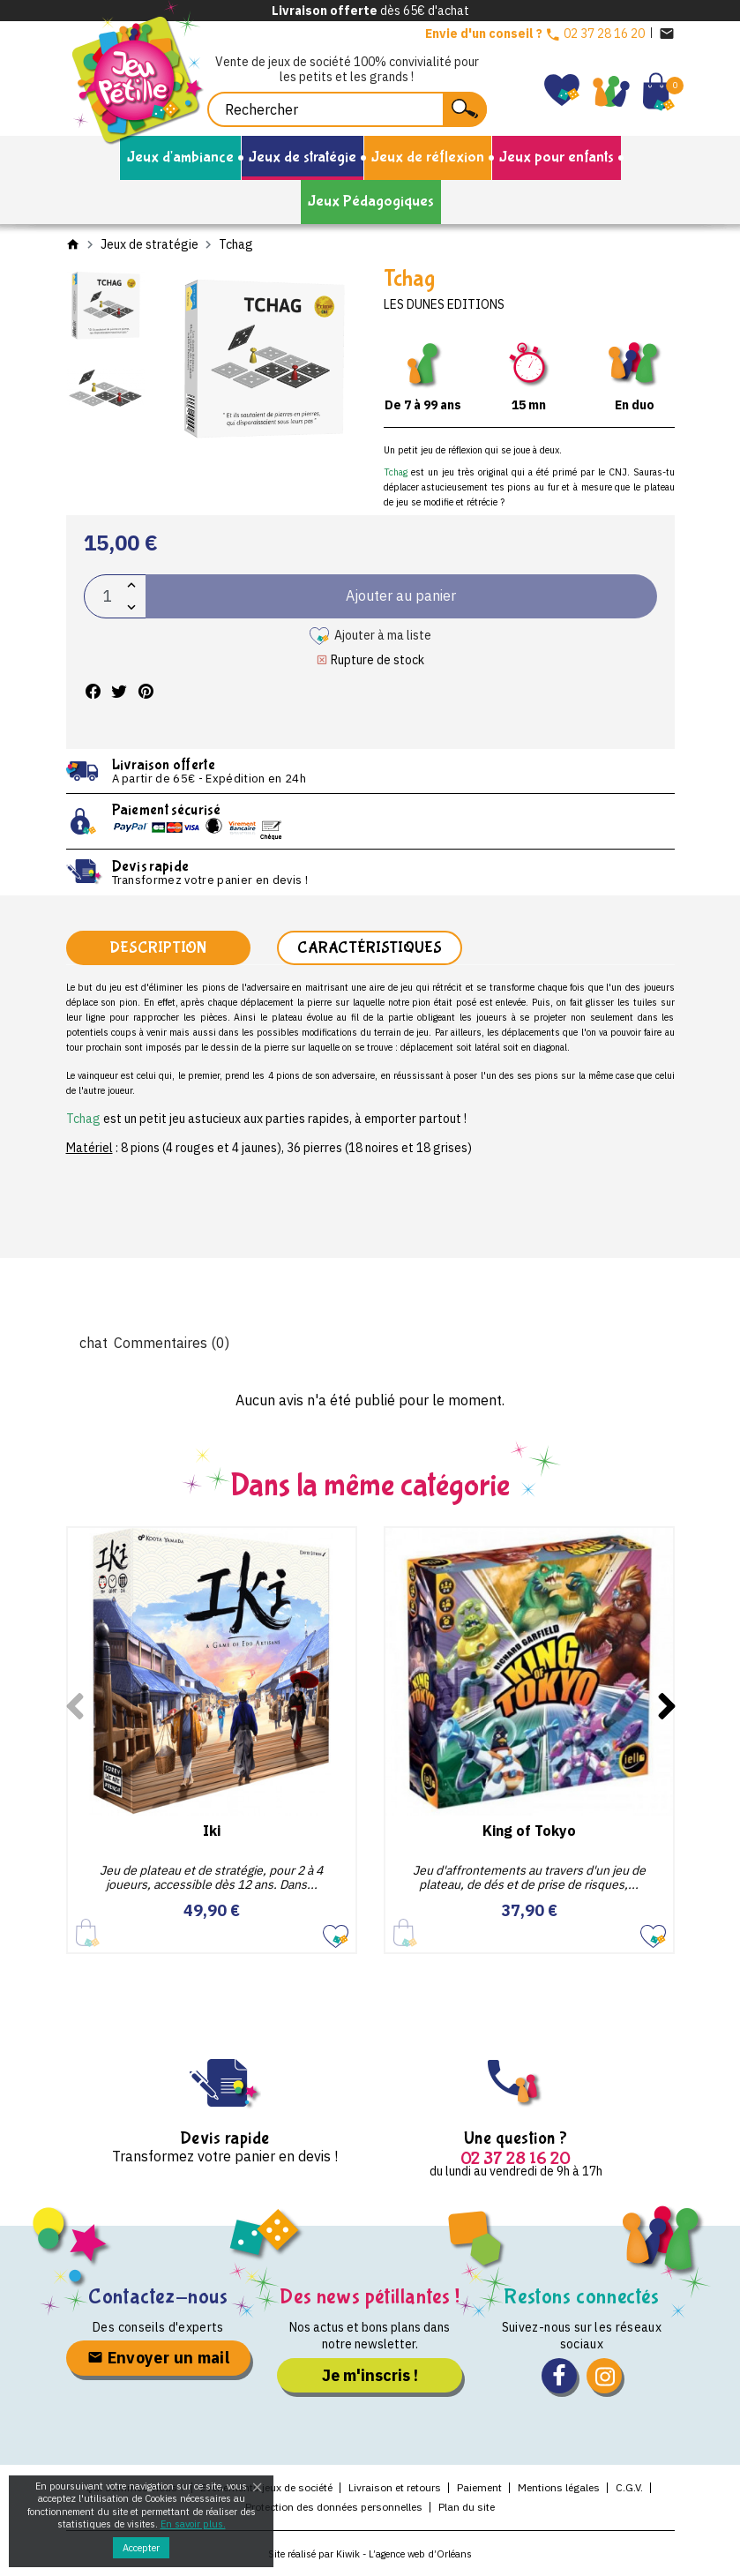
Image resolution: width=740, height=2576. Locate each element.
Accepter (141, 2548)
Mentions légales (559, 2487)
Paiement (479, 2487)
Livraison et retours (394, 2487)
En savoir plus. (193, 2524)
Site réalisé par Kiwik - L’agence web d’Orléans (370, 2554)
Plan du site (466, 2506)
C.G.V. (629, 2487)
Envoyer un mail (158, 2358)
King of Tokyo (529, 1830)
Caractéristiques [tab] (369, 948)
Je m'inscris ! (370, 2375)
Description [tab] (157, 948)
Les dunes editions (444, 304)
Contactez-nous (158, 2297)
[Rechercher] (347, 109)
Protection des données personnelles (333, 2506)
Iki (212, 1830)
